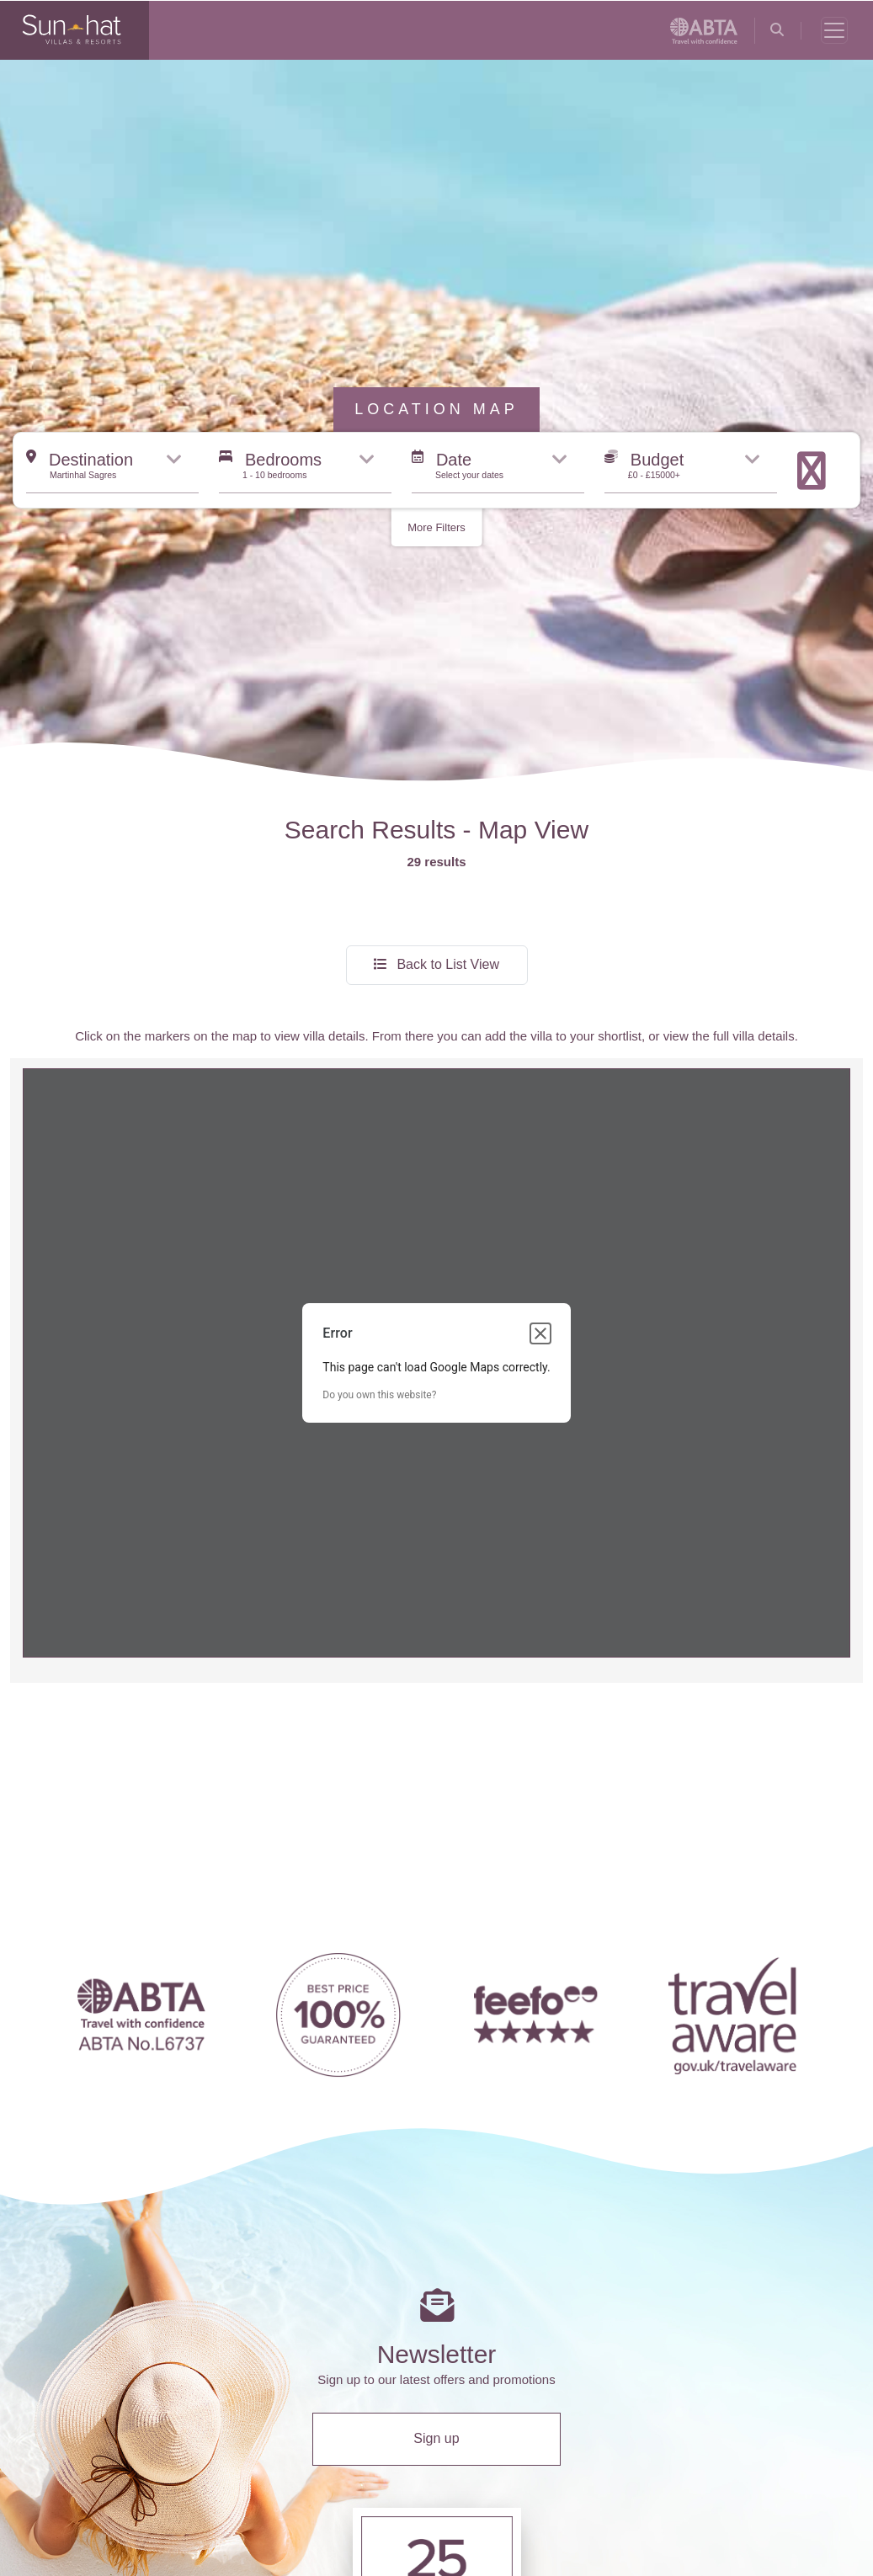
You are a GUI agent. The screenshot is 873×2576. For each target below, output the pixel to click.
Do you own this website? (379, 1199)
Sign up (436, 2242)
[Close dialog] (540, 1137)
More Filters (436, 331)
